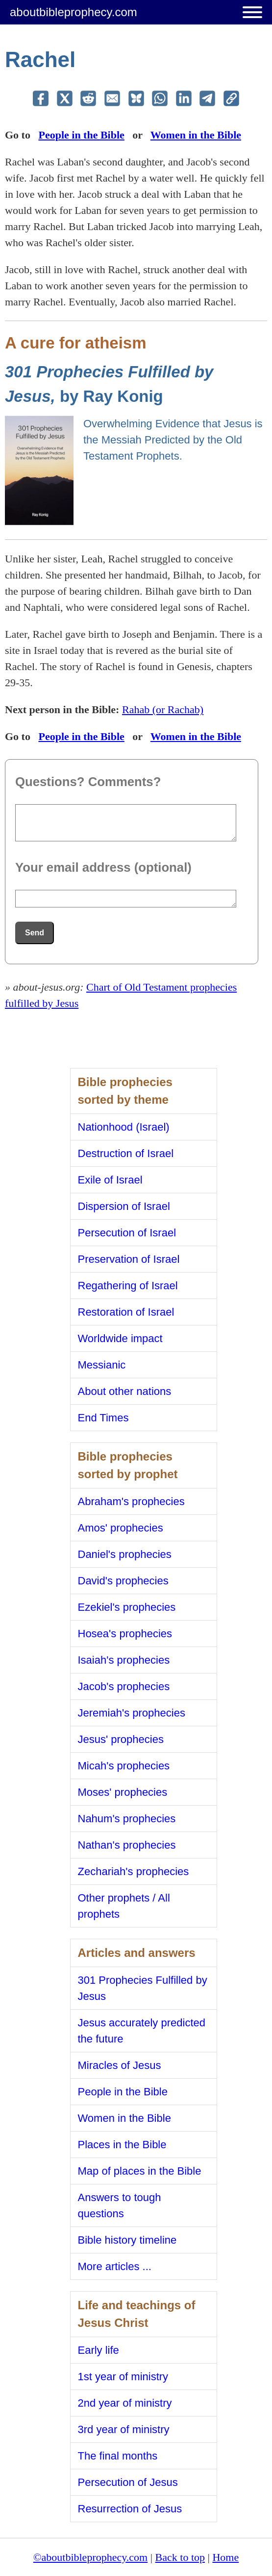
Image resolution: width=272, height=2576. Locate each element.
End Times (103, 1418)
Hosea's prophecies (125, 1633)
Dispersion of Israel (124, 1206)
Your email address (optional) (103, 867)
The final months (118, 2456)
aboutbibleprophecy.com (73, 12)
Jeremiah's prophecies (131, 1713)
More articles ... (114, 2266)
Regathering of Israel (128, 1285)
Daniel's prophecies (125, 1554)
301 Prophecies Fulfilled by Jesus (142, 1988)
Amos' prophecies (120, 1528)
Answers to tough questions (119, 2205)
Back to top (180, 2557)
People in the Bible (81, 135)
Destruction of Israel (126, 1153)
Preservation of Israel (129, 1259)
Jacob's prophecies (124, 1686)
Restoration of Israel (126, 1312)
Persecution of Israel (127, 1233)
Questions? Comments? (88, 782)
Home (225, 2557)
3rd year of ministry (124, 2429)
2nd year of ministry (125, 2403)
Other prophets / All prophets (124, 1906)
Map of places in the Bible (139, 2171)
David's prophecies (123, 1581)
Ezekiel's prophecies (127, 1607)
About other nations (125, 1391)
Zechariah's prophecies (133, 1871)
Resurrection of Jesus (130, 2509)
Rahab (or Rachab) (162, 709)
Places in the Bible (122, 2144)
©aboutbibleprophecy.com (90, 2557)
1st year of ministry (123, 2376)
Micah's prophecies (124, 1766)
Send (34, 932)
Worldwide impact (120, 1338)
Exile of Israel (110, 1180)
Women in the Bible (195, 135)
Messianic (102, 1365)
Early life (98, 2350)
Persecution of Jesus (128, 2482)
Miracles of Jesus (119, 2065)
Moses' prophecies (123, 1792)
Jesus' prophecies (121, 1739)
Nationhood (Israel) (124, 1127)
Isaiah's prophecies (124, 1660)
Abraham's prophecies (131, 1501)
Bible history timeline (127, 2240)
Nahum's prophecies (127, 1818)
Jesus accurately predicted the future (141, 2031)
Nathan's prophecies (127, 1845)
